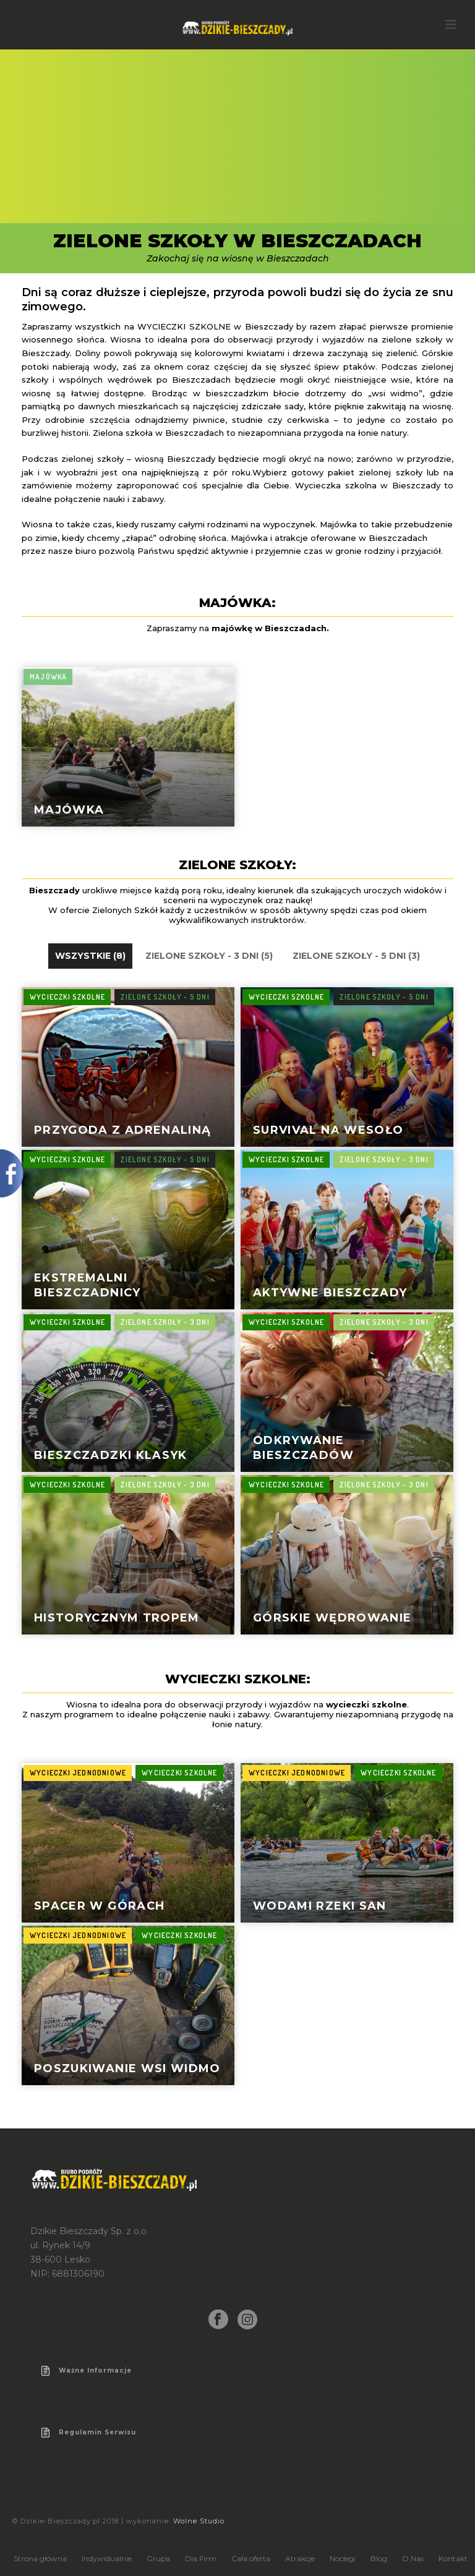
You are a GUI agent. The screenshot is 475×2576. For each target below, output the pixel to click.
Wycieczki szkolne (67, 996)
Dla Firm (200, 2558)
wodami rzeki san (320, 1906)
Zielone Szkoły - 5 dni (165, 996)
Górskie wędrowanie (332, 1618)
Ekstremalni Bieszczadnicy (87, 1285)
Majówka (69, 810)
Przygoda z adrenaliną (122, 1130)
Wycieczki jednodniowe (78, 1772)
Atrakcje (300, 2558)
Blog (378, 2558)
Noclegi (343, 2558)
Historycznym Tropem (117, 1618)
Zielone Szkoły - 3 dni (384, 1159)
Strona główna (40, 2558)
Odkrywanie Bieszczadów (303, 1447)
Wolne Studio (199, 2521)
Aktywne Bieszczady (330, 1292)
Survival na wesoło (328, 1130)
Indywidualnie (107, 2558)
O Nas (413, 2558)
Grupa (158, 2558)
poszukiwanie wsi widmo (127, 2068)
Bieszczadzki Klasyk (110, 1455)
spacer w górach (99, 1906)
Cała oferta (250, 2558)
